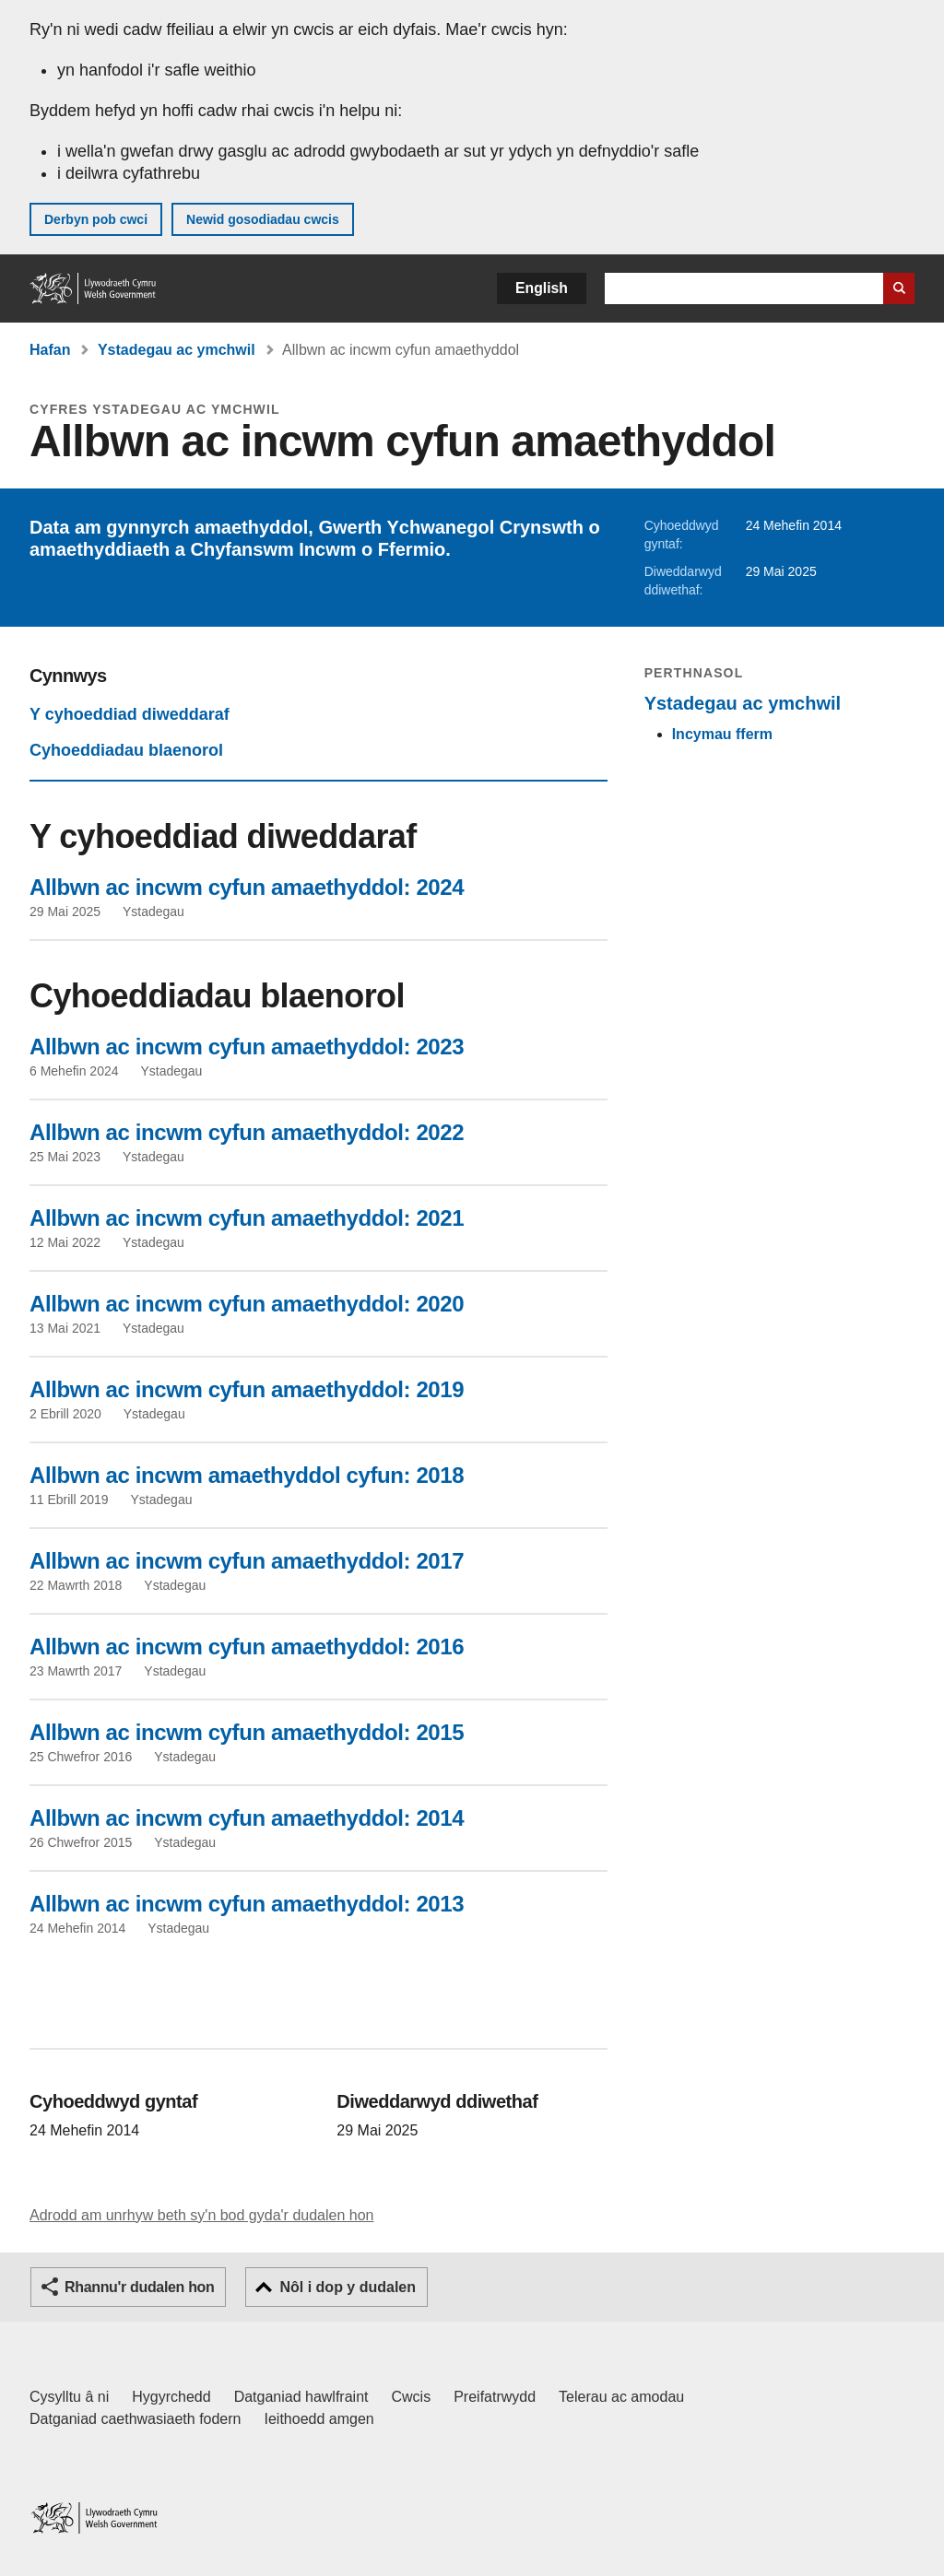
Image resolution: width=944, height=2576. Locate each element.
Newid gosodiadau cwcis (262, 219)
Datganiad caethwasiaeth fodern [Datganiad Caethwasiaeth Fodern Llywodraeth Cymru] (136, 2419)
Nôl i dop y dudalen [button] (347, 2287)
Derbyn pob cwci (96, 219)
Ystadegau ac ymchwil (176, 350)
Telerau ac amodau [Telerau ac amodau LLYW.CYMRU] (621, 2397)
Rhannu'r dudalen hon (139, 2287)
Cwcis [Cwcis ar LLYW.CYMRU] (411, 2397)
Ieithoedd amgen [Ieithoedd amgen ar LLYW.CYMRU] (319, 2419)
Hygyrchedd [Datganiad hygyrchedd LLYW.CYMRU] (171, 2397)
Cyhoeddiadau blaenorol (126, 750)
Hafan (50, 350)
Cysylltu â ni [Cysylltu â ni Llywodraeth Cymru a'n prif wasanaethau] (69, 2397)
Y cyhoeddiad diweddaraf (130, 714)
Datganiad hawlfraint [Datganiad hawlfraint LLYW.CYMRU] (301, 2397)
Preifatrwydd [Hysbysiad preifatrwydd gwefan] (495, 2397)
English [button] (541, 288)
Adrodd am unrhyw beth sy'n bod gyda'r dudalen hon (201, 2215)
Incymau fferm (722, 734)
